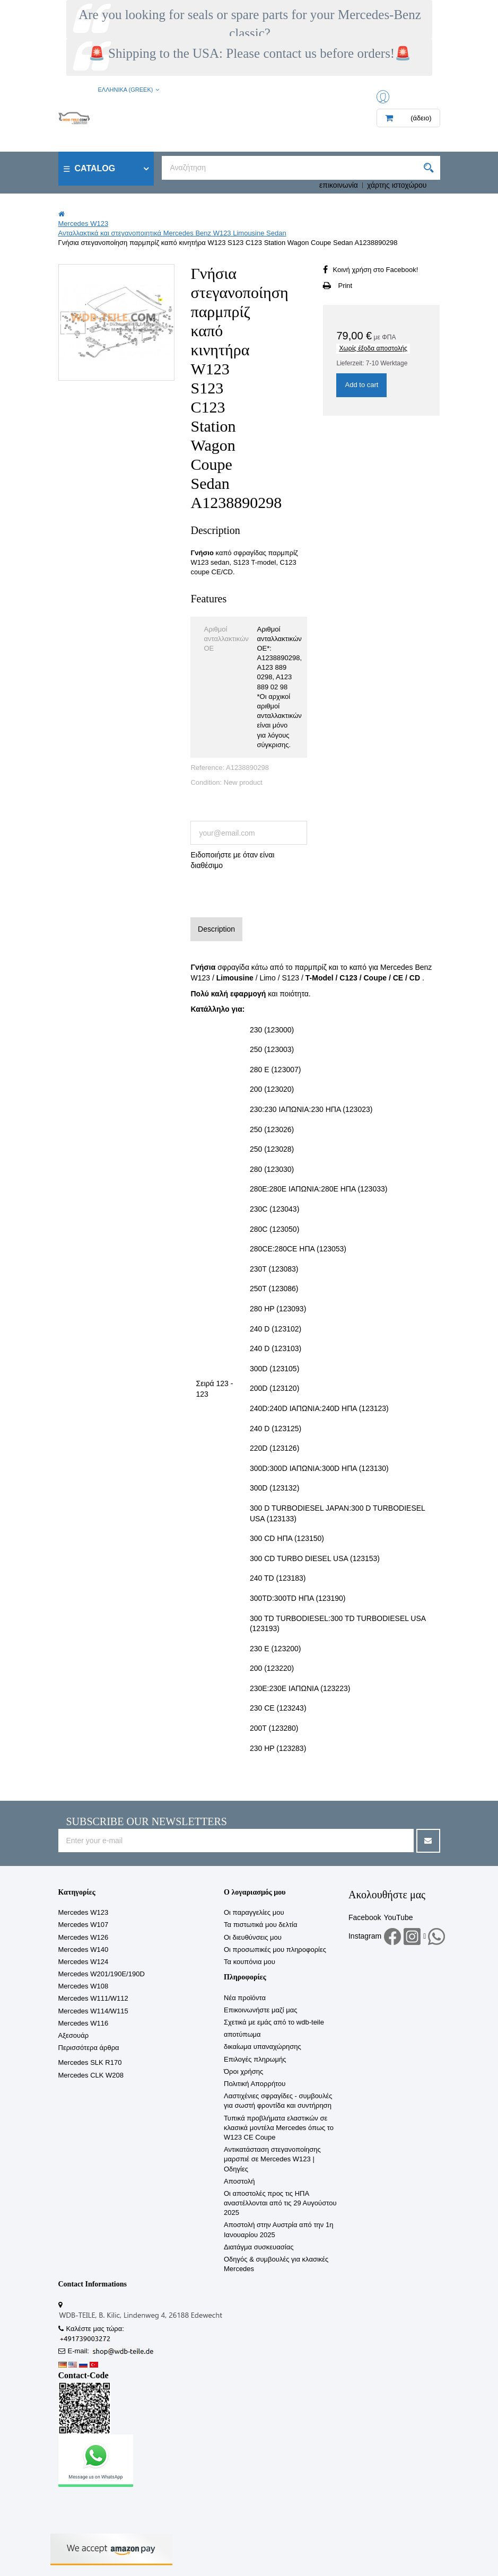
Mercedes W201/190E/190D (101, 1974)
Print (345, 286)
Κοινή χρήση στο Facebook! (375, 270)
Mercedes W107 (83, 1925)
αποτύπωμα (242, 2034)
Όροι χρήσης (243, 2071)
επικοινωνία (338, 185)
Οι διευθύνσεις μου (253, 1937)
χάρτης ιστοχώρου (397, 185)
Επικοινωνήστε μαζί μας (260, 2010)
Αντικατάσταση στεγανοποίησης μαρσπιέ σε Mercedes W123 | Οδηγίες (272, 2158)
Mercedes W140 (83, 1949)
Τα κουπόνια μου (249, 1962)
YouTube (398, 1917)
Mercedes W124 (83, 1962)
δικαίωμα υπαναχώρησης (262, 2047)
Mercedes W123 (83, 1912)
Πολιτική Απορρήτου (254, 2084)
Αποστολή (239, 2181)
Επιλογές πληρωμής (255, 2059)
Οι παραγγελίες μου (254, 1912)
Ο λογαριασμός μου (254, 1892)
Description (216, 929)
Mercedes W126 (83, 1937)
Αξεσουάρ (73, 2035)
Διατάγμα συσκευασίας (258, 2247)
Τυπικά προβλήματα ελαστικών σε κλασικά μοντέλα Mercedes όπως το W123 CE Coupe (279, 2127)
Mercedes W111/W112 (93, 1998)
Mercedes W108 (83, 1986)
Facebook (364, 1917)
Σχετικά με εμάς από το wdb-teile (274, 2022)
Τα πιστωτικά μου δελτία (260, 1925)
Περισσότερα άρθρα (88, 2048)
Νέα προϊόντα (245, 1998)
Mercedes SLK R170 (90, 2062)
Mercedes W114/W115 (93, 2011)
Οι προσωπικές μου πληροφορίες (275, 1949)
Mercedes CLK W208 (91, 2075)
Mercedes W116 (83, 2023)
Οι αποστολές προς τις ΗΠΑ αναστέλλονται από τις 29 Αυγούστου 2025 (280, 2202)
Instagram (364, 1936)
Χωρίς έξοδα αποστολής (373, 348)
